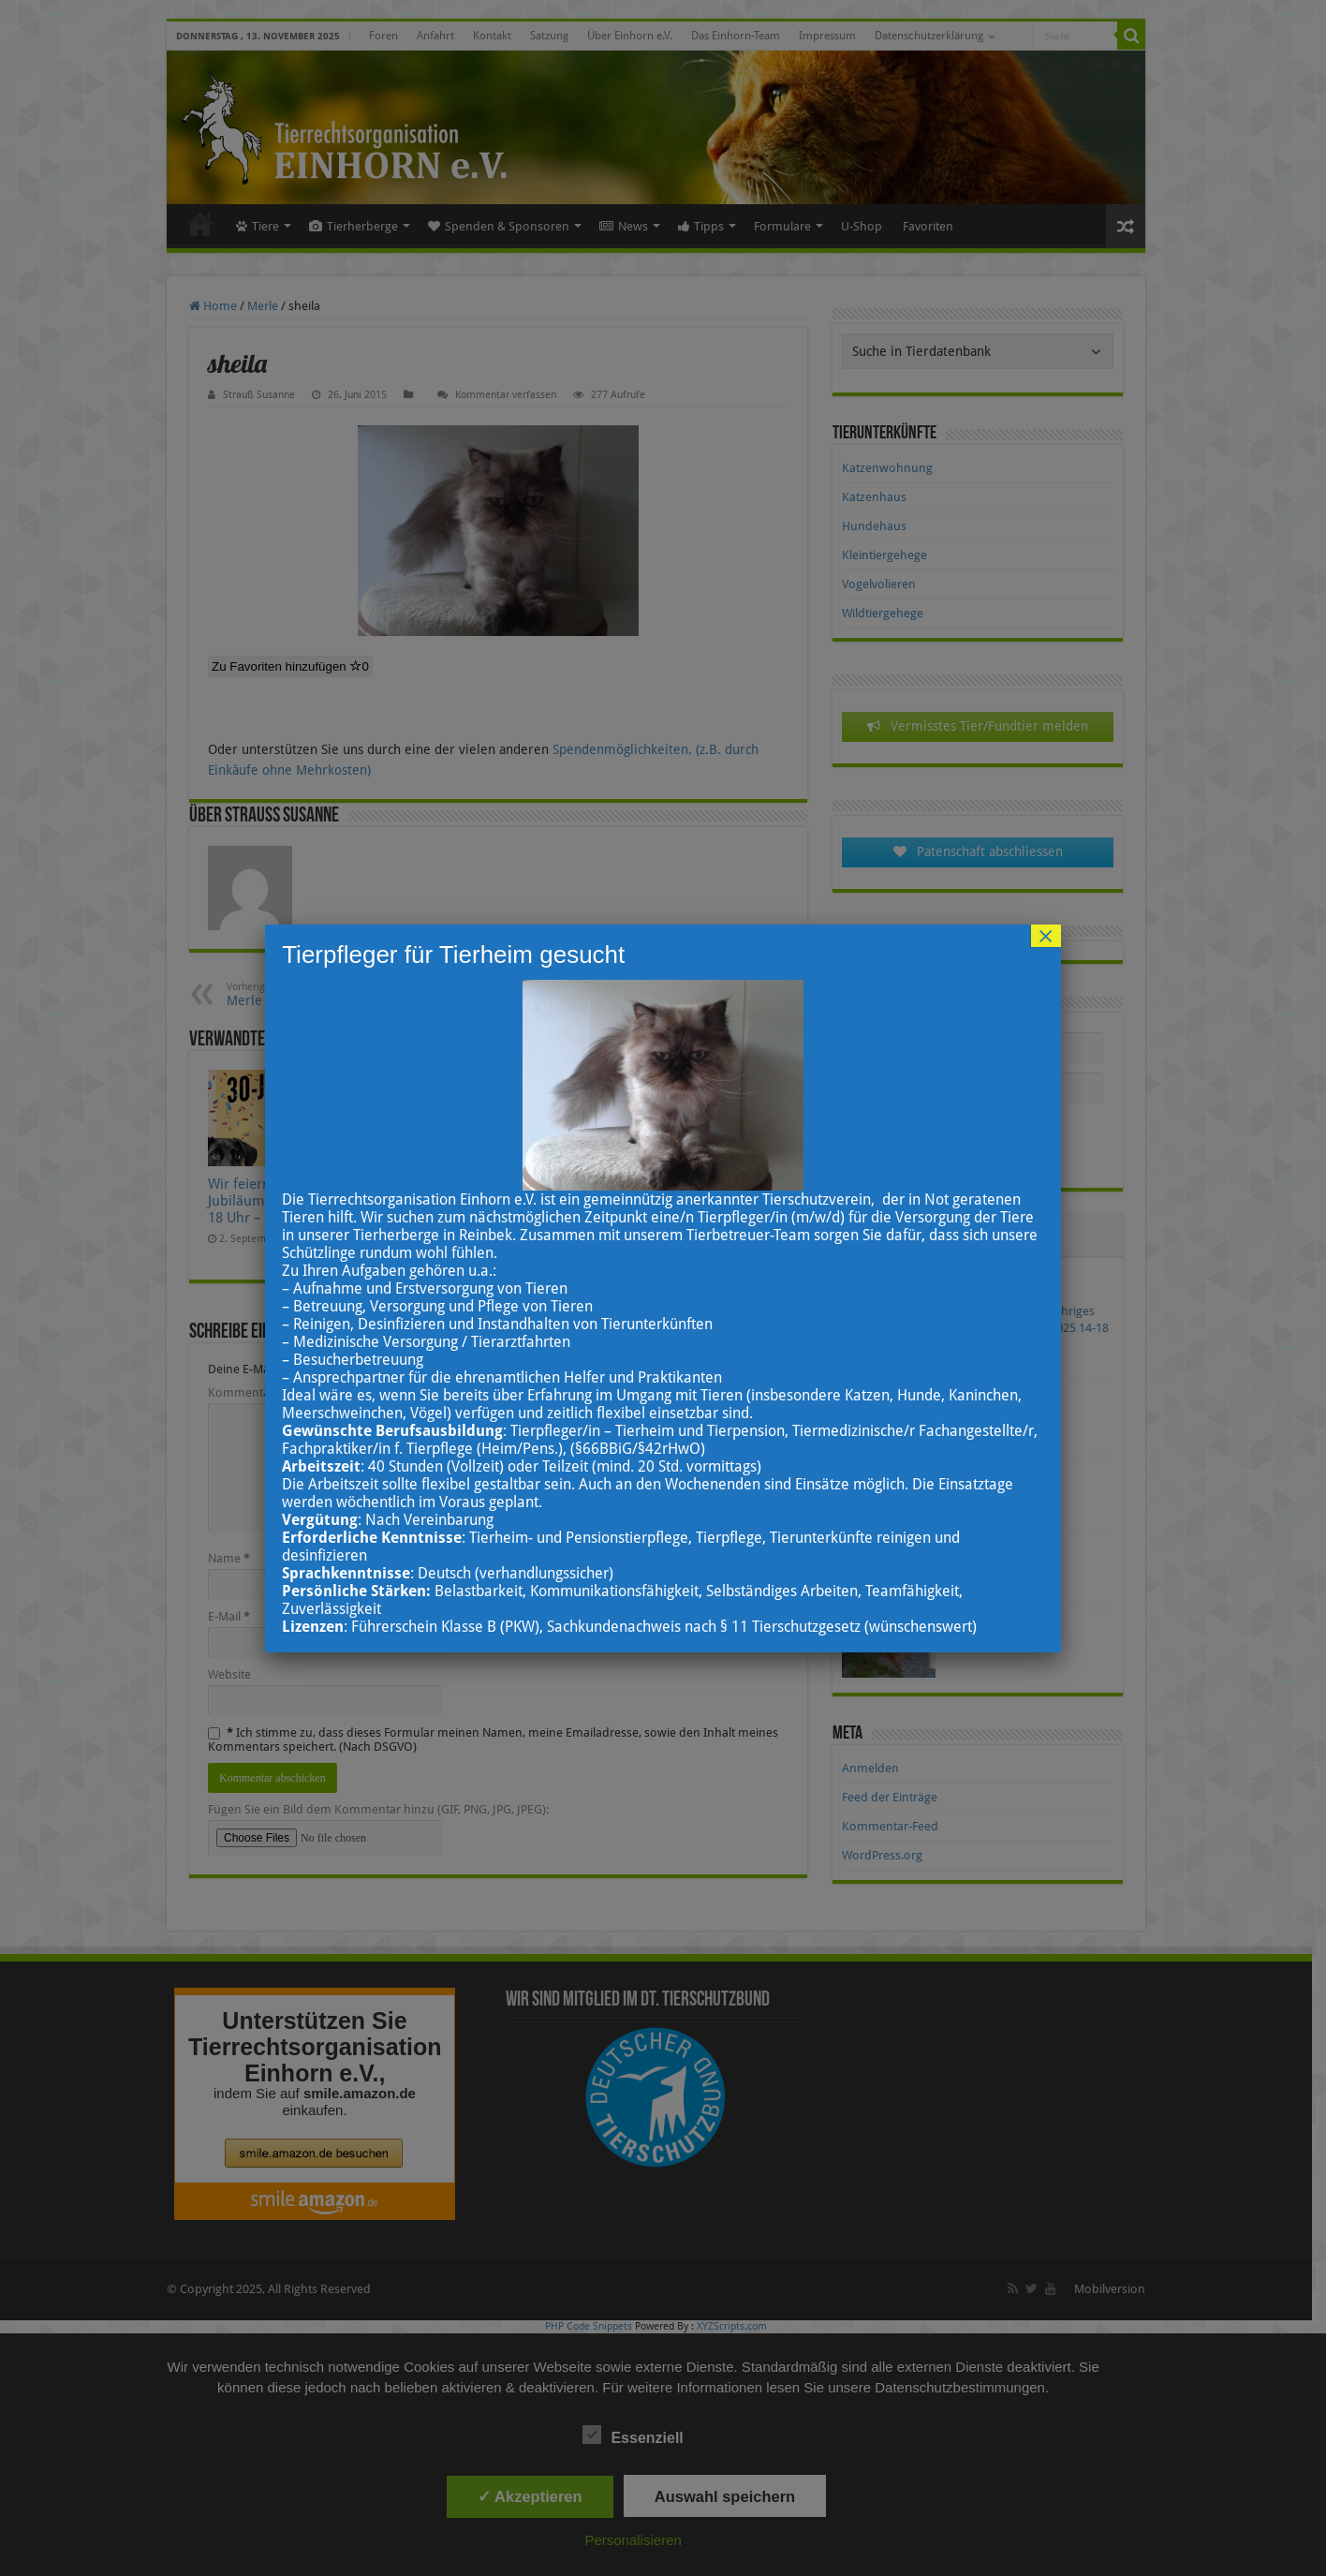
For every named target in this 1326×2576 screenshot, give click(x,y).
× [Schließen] (1046, 936)
